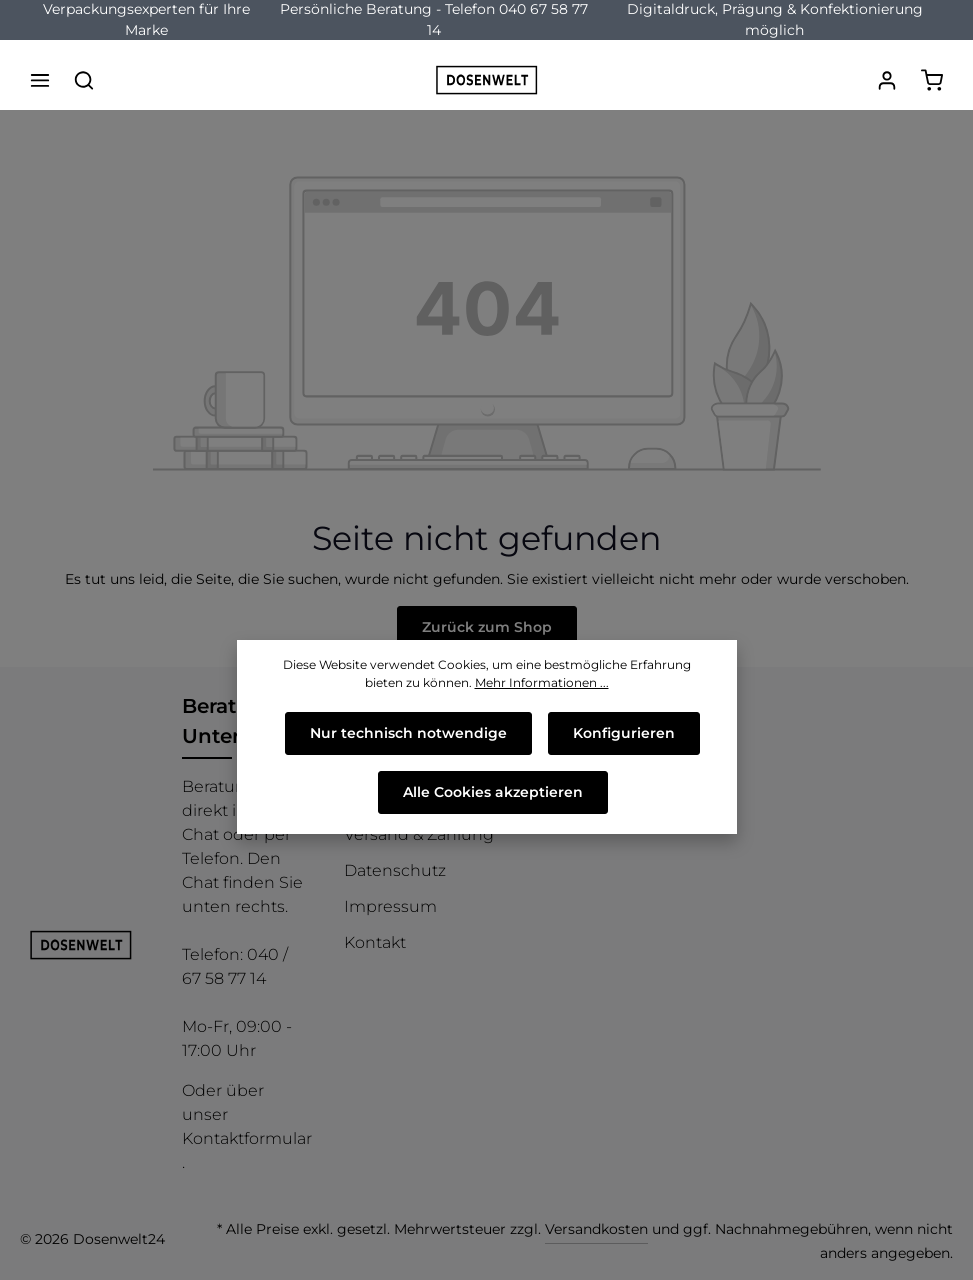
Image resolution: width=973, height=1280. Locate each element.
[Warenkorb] (932, 80)
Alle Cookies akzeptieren (493, 792)
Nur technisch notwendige (408, 733)
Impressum (390, 906)
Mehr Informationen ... (542, 682)
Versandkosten (596, 1229)
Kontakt (375, 942)
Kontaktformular (247, 1138)
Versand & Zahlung (419, 834)
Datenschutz (395, 870)
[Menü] (40, 80)
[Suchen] (84, 80)
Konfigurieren (624, 733)
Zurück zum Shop (487, 627)
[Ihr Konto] (887, 80)
